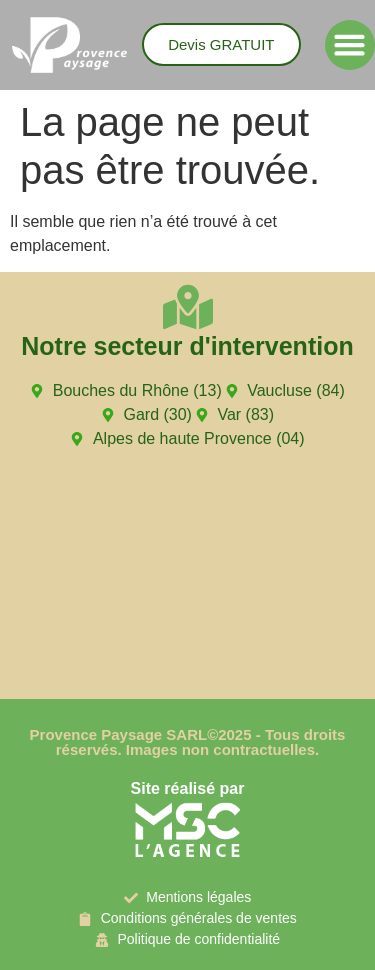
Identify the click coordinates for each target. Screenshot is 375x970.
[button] (350, 45)
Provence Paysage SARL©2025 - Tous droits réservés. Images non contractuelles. (188, 742)
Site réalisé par (188, 788)
